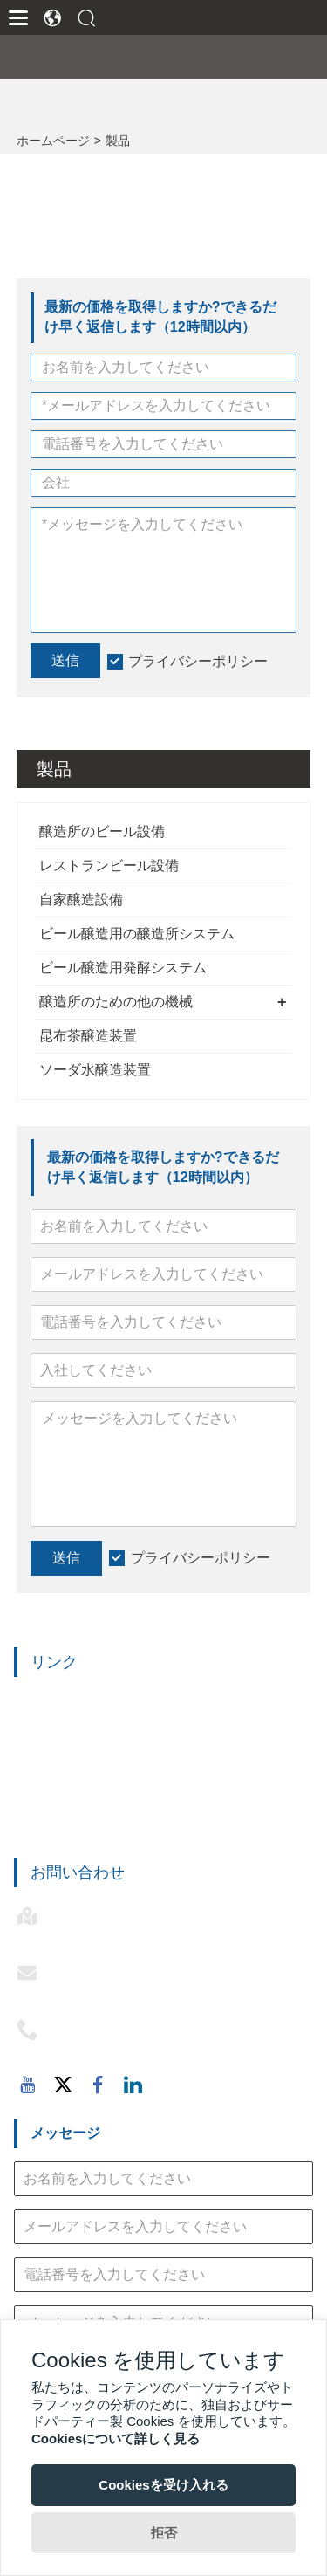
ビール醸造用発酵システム (123, 967)
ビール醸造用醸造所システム (104, 1783)
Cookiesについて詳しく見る (115, 2438)
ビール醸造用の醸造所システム (137, 933)
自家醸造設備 (81, 899)
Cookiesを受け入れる (163, 2484)
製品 (118, 141)
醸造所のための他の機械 (116, 1001)
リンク (54, 1662)
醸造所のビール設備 (102, 831)
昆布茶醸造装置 (88, 1035)
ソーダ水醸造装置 (95, 1069)
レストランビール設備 (109, 865)
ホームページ (53, 141)
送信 (66, 1557)
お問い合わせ (78, 1872)
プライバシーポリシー (200, 1557)
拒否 (164, 2532)
